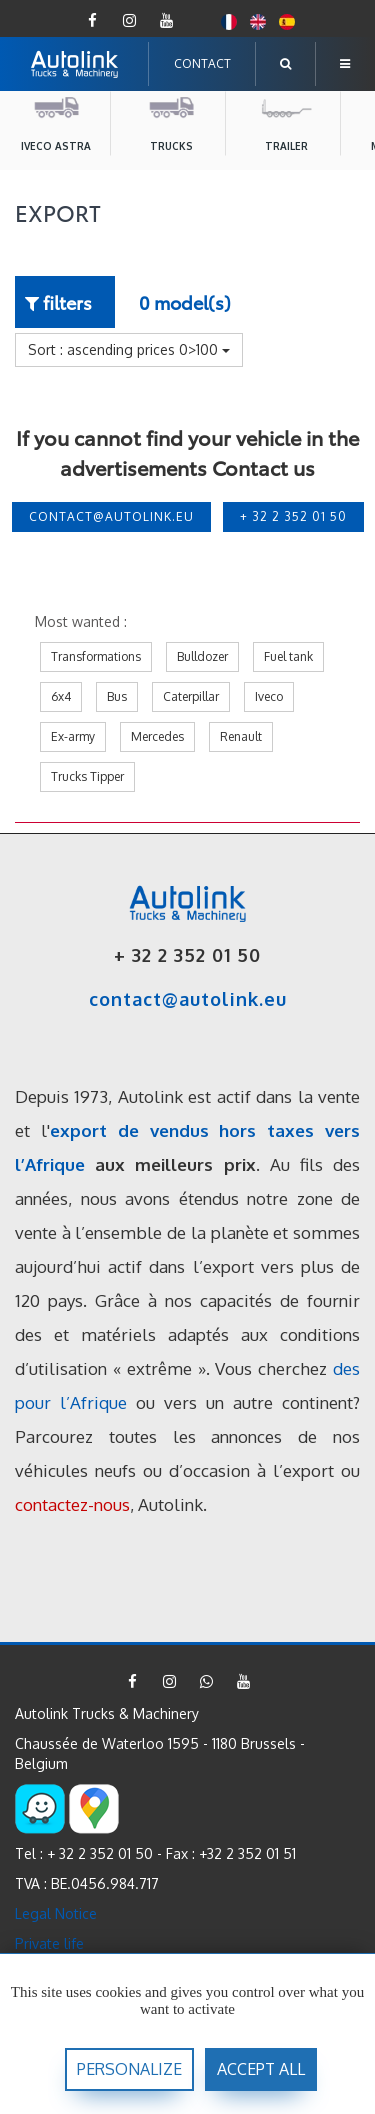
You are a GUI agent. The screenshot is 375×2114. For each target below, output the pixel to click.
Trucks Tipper (87, 776)
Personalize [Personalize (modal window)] (129, 2069)
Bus (117, 696)
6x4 (61, 696)
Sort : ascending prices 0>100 (129, 349)
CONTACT (202, 63)
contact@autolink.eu (111, 516)
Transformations (96, 656)
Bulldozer (202, 656)
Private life (49, 1943)
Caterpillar (191, 696)
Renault (241, 736)
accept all (261, 2069)
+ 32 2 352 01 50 (293, 516)
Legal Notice (56, 1913)
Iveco (269, 696)
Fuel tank (288, 656)
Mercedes (157, 736)
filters (58, 301)
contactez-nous (72, 1504)
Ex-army (73, 736)
